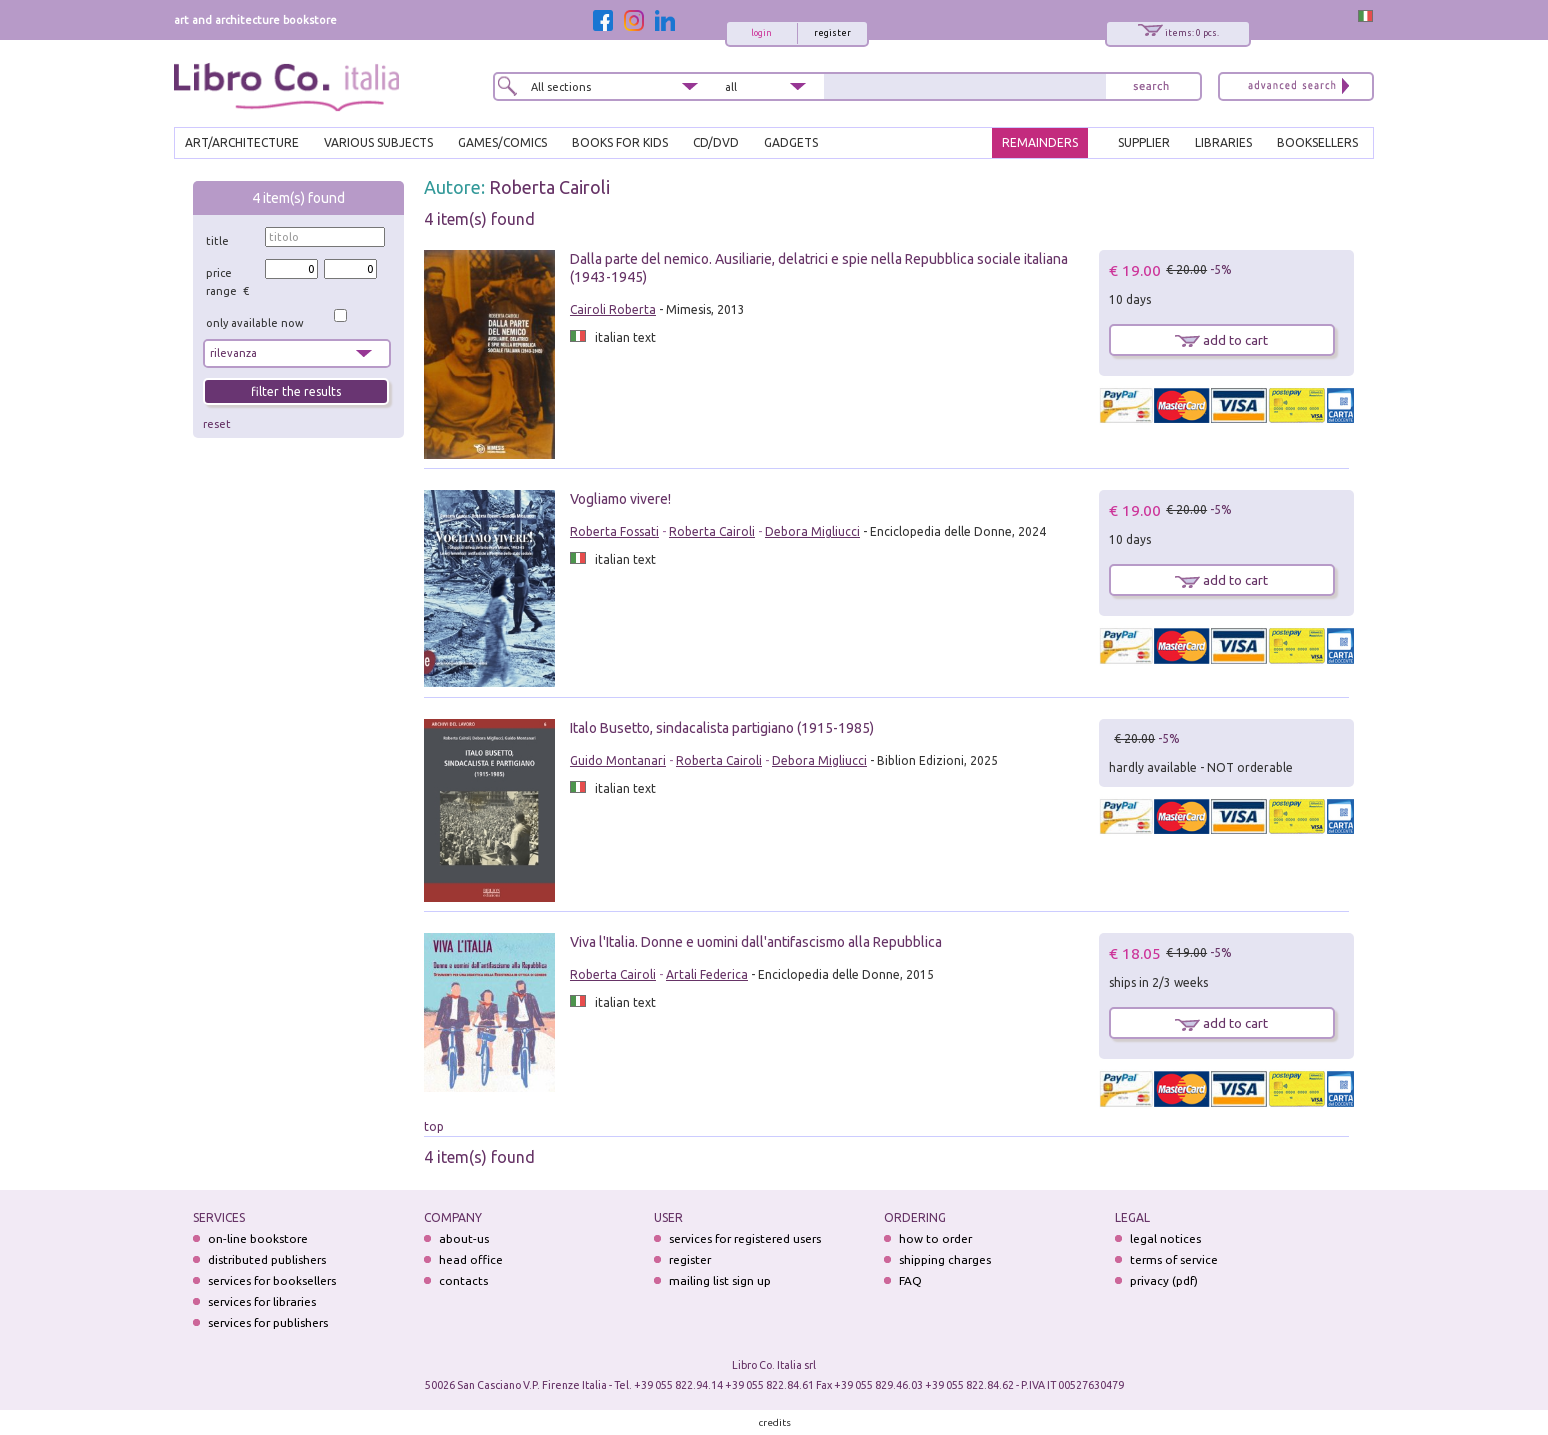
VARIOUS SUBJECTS (378, 142)
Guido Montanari (618, 760)
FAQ (910, 1280)
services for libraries (262, 1301)
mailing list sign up (720, 1280)
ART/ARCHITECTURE (242, 142)
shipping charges (945, 1259)
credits (775, 1422)
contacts (463, 1280)
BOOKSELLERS (1317, 142)
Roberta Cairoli (549, 187)
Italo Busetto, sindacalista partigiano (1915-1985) (722, 728)
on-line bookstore (258, 1238)
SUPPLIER (1144, 142)
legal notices (1165, 1238)
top (434, 1126)
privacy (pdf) (1164, 1280)
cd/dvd (716, 142)
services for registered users (745, 1238)
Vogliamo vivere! (620, 499)
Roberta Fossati (614, 531)
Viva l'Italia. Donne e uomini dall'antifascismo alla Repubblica (756, 942)
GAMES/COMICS (502, 142)
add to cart (1221, 340)
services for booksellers (272, 1280)
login (761, 33)
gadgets (791, 142)
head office (471, 1259)
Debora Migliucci (812, 531)
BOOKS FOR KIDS (620, 142)
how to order (935, 1238)
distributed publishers (267, 1259)
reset (217, 424)
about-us (464, 1238)
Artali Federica (707, 974)
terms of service (1174, 1259)
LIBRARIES (1223, 142)
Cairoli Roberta (613, 309)
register (832, 33)
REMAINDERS (1040, 142)
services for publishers (268, 1322)
